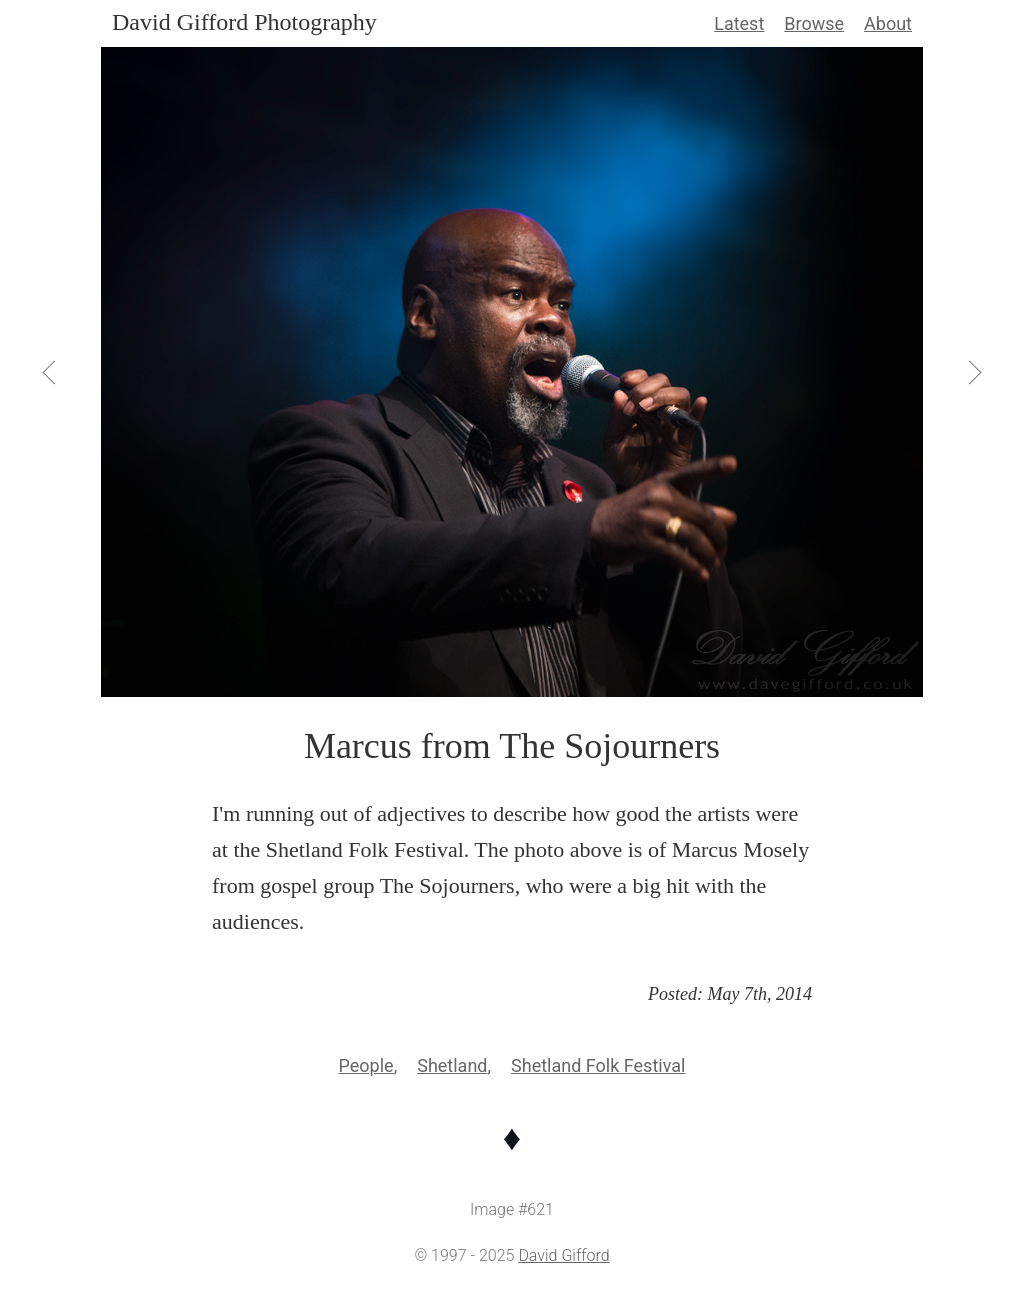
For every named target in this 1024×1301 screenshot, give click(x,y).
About (888, 23)
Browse (814, 23)
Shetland (452, 1065)
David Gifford (563, 1255)
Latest (739, 23)
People (366, 1065)
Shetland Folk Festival (598, 1065)
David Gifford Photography (244, 22)
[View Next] (974, 372)
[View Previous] (51, 372)
